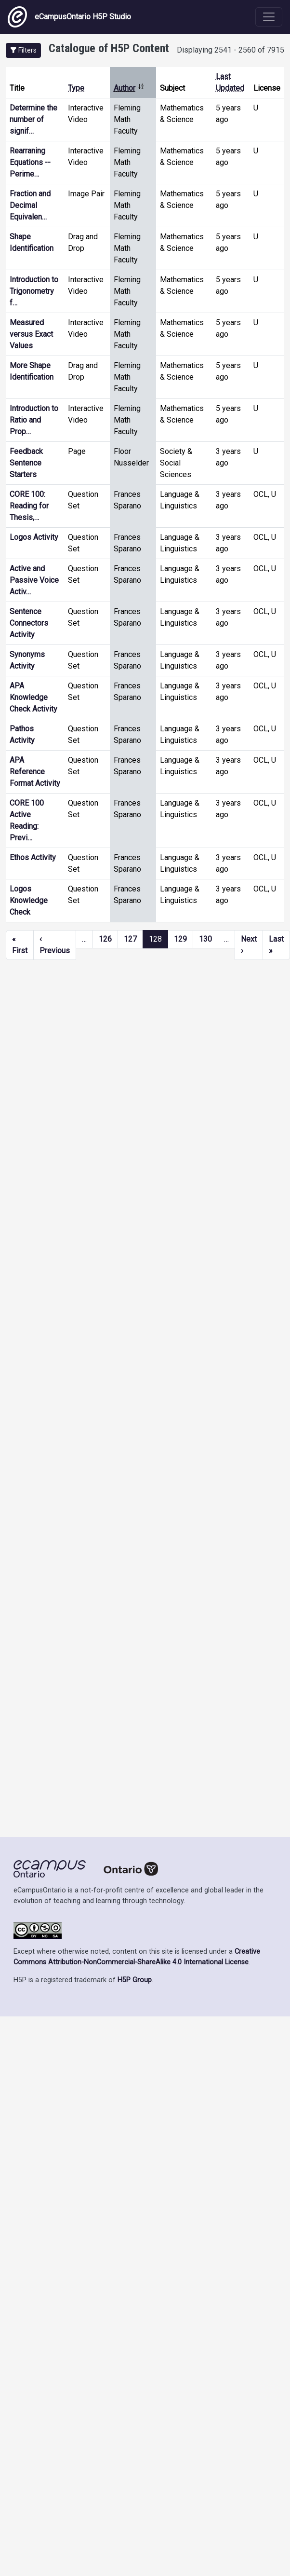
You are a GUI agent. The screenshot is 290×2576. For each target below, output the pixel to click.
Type (76, 88)
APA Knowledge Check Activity (33, 697)
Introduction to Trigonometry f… (34, 291)
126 (105, 939)
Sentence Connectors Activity (29, 623)
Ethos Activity (33, 857)
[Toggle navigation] (268, 17)
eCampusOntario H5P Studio (69, 16)
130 (205, 939)
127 (130, 939)
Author (129, 88)
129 (180, 939)
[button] (23, 50)
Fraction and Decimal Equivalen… (30, 205)
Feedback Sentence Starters (26, 463)
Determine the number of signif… (33, 119)
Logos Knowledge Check (29, 900)
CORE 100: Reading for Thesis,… (29, 506)
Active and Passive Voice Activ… (34, 580)
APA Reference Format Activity (35, 771)
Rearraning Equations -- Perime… (30, 162)
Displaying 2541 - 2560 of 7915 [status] (230, 50)
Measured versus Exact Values (31, 334)
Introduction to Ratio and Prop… (34, 420)
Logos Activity (34, 537)
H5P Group (135, 1980)
